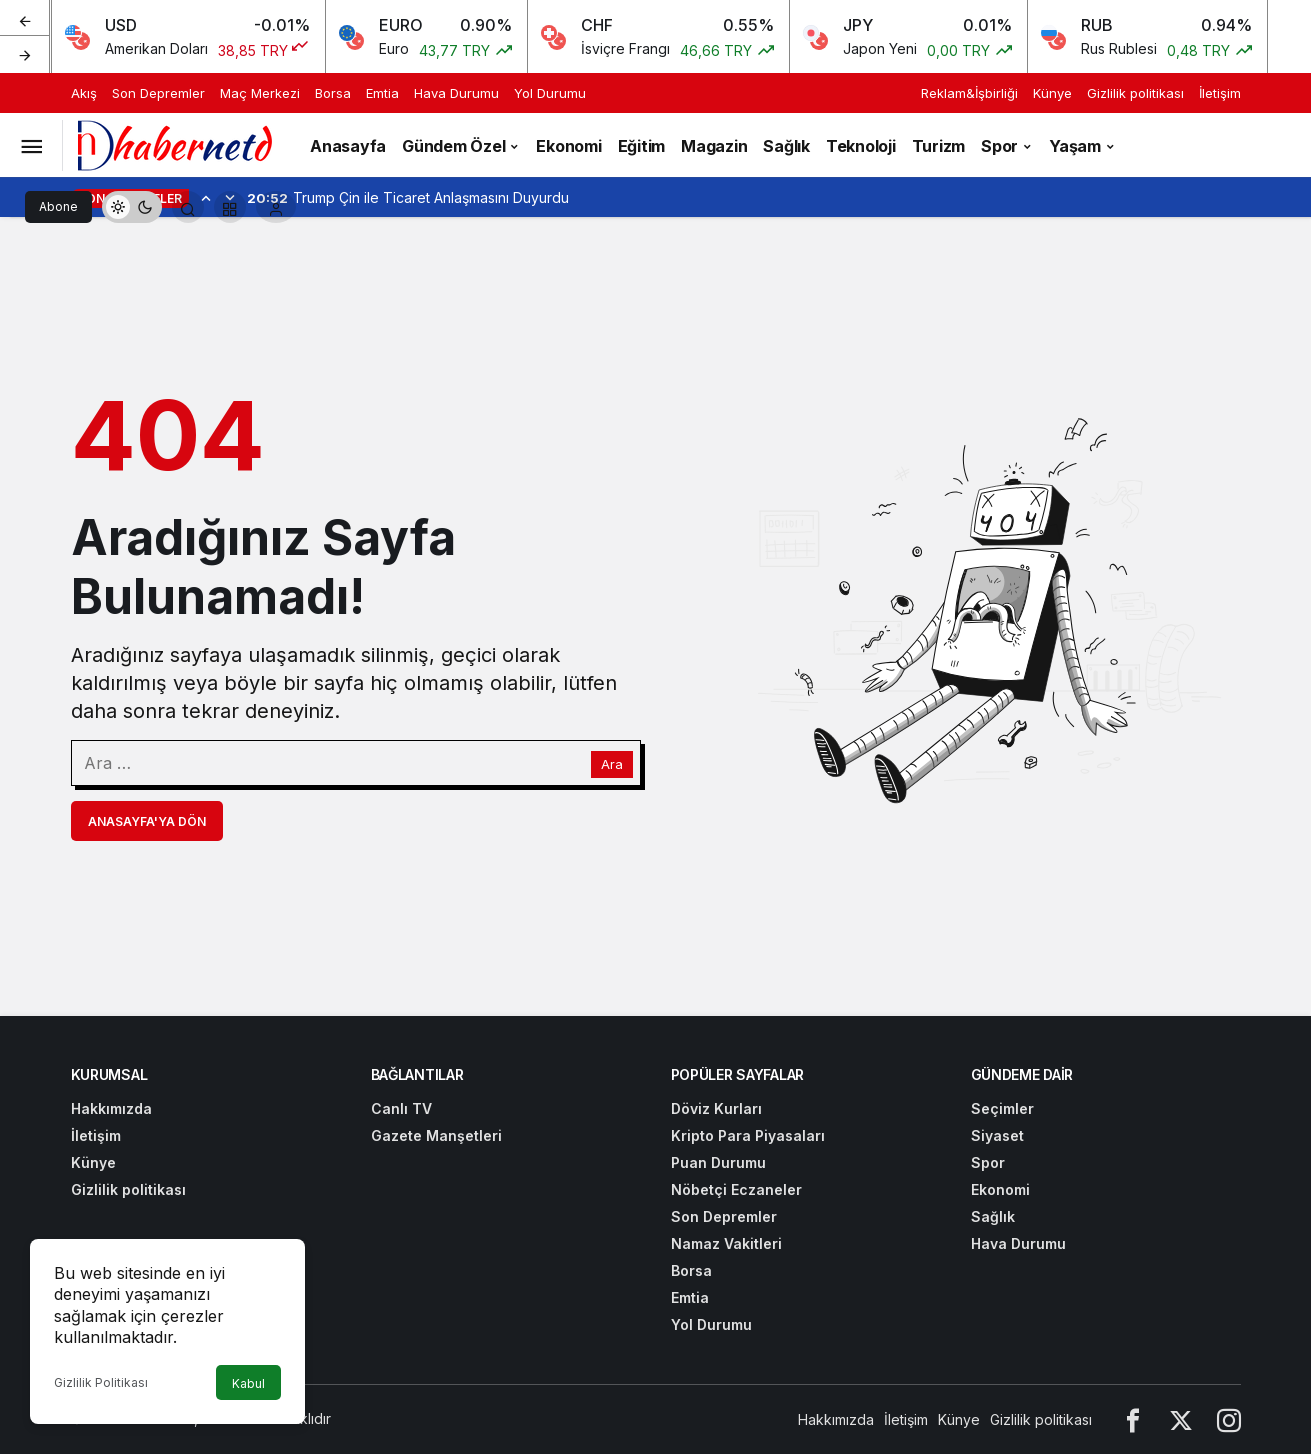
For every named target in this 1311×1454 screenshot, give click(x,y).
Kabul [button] (248, 1383)
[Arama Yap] (188, 207)
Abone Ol (58, 211)
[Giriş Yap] (276, 207)
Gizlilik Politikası (101, 1382)
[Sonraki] (25, 54)
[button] (230, 207)
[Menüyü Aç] (31, 145)
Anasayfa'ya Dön (147, 821)
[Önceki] (25, 19)
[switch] (132, 207)
